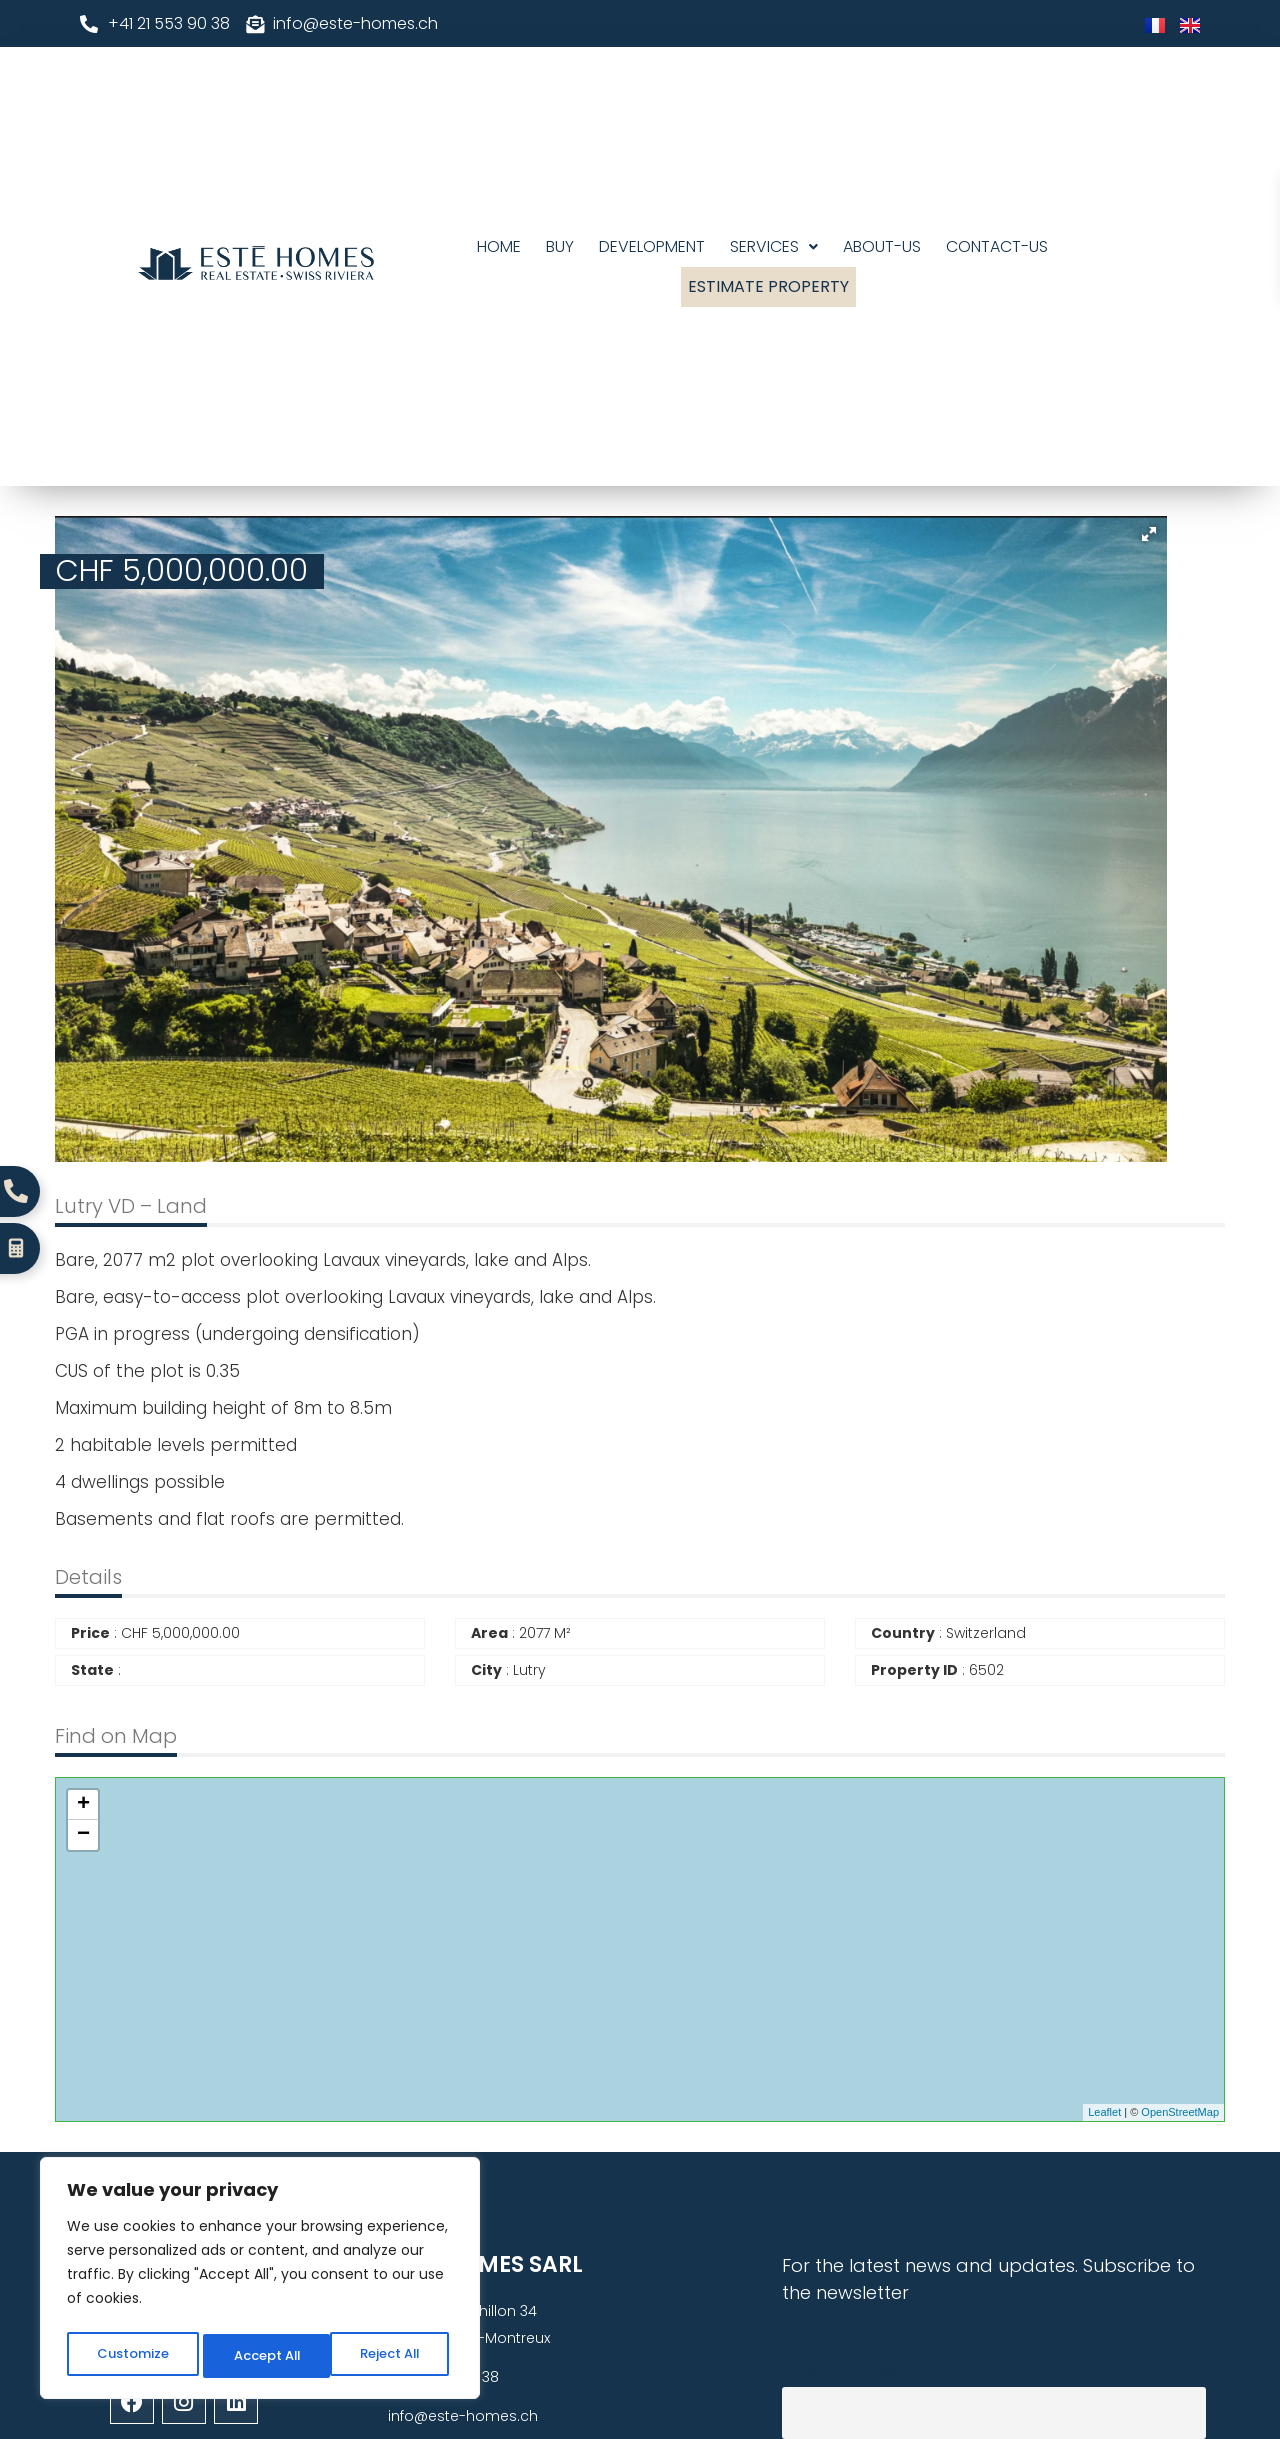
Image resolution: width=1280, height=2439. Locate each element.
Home (499, 246)
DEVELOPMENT (652, 246)
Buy (560, 246)
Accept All (390, 2356)
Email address (838, 2370)
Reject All (260, 2356)
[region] (260, 2282)
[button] (774, 247)
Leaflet (1104, 2112)
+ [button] (83, 1805)
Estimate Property (768, 286)
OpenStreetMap (1180, 2112)
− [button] (83, 1835)
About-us (882, 246)
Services (774, 246)
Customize (130, 2356)
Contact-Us (997, 246)
